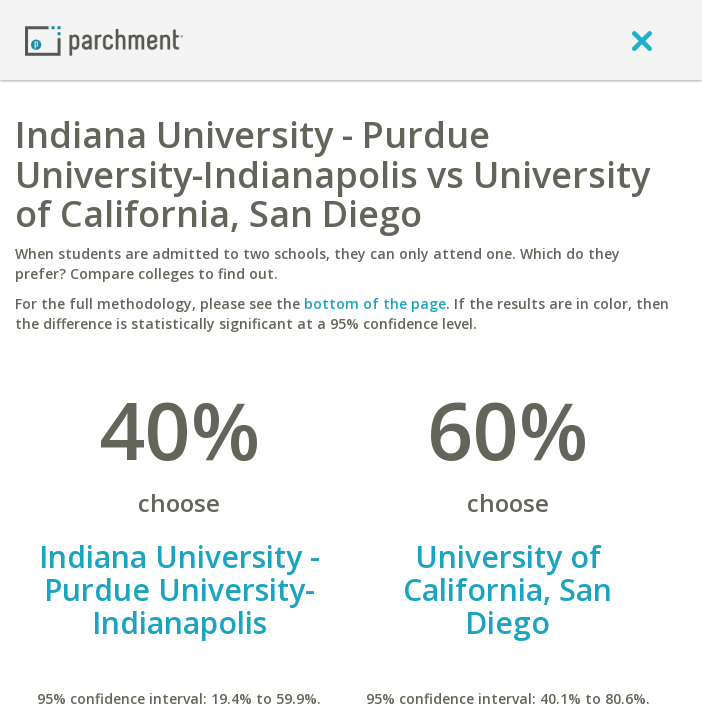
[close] (642, 40)
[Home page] (104, 39)
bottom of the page (375, 303)
